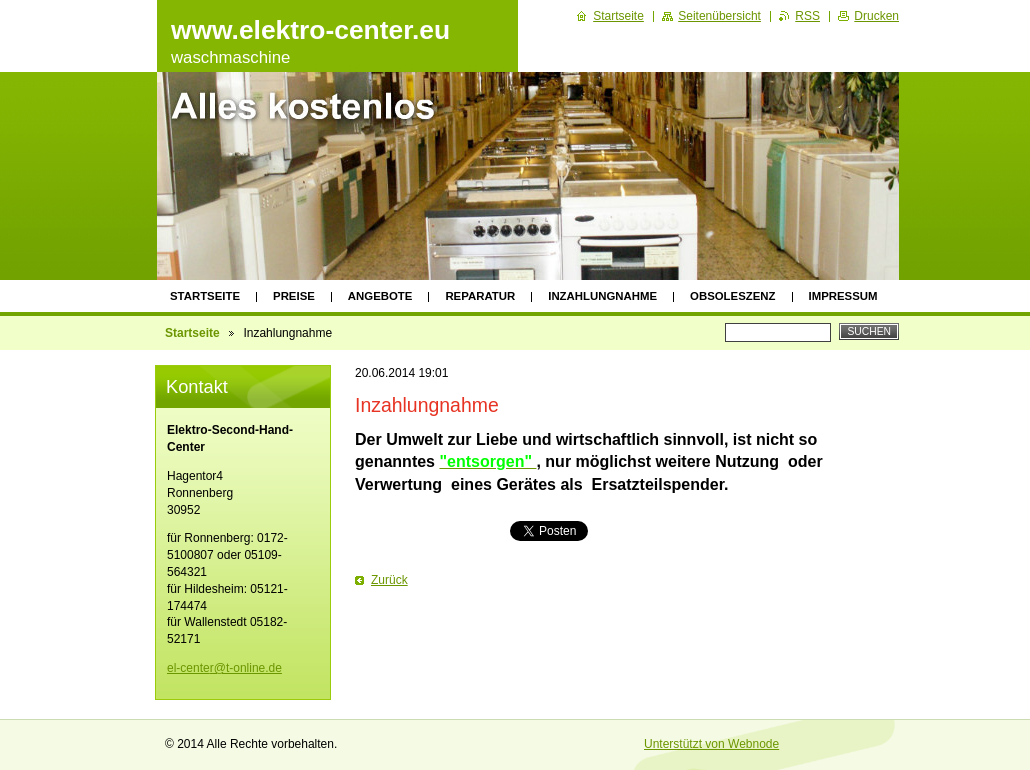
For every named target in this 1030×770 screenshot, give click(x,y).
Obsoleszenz (732, 296)
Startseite (205, 296)
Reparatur (480, 296)
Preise (294, 296)
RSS (807, 16)
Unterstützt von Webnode (711, 744)
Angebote (380, 296)
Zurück (389, 580)
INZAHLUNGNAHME (602, 296)
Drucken (876, 16)
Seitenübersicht (719, 16)
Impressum (843, 296)
